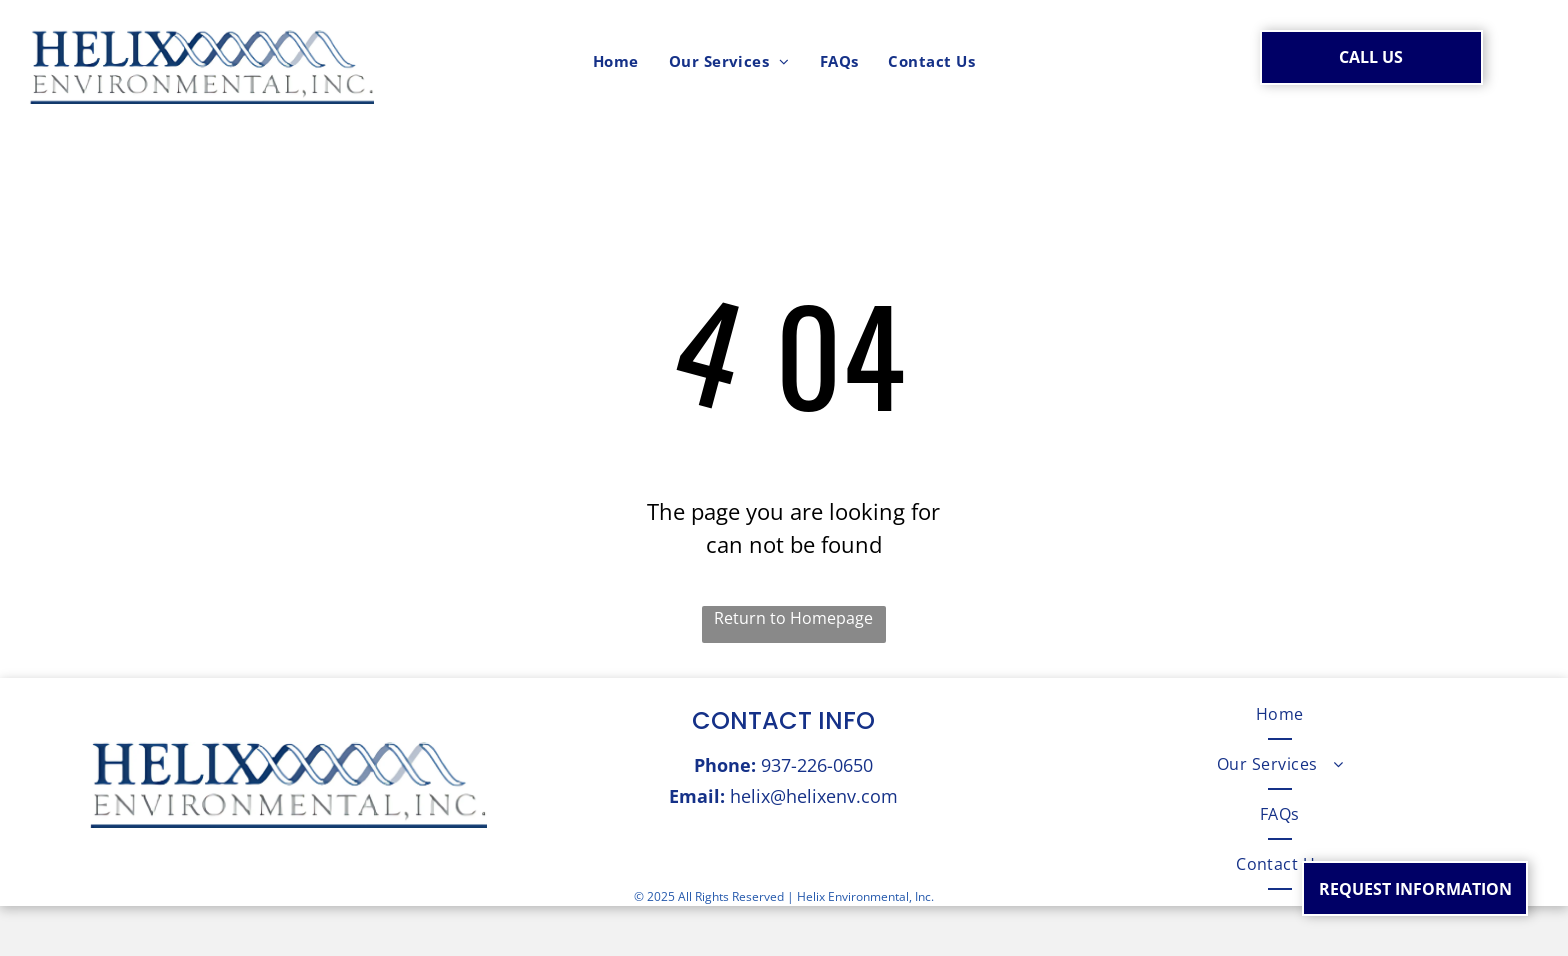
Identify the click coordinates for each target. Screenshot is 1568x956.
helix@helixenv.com (814, 796)
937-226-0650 (817, 765)
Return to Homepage (793, 618)
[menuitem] (616, 61)
